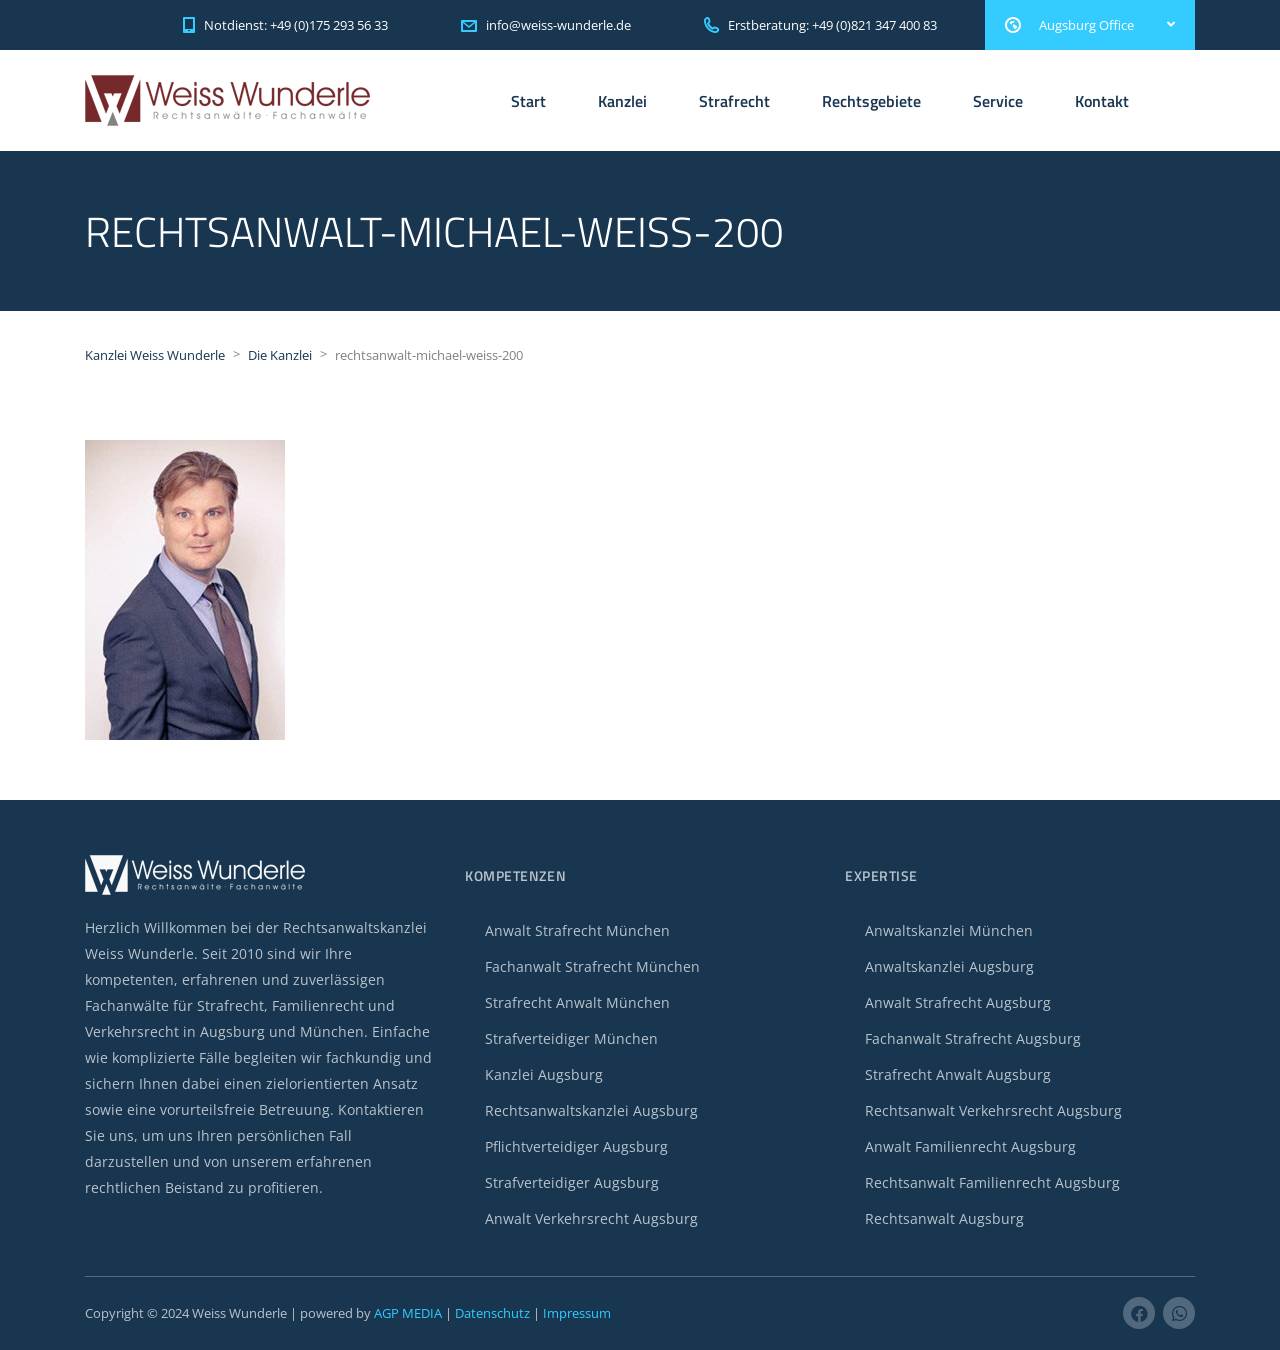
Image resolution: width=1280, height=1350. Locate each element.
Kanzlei (622, 101)
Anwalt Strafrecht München (577, 930)
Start (528, 101)
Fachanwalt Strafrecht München (592, 966)
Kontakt (1102, 101)
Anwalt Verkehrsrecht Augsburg (591, 1218)
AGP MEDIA (408, 1313)
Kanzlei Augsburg (544, 1074)
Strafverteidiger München (571, 1038)
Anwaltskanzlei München (949, 930)
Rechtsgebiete (871, 101)
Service (998, 101)
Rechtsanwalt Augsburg (944, 1218)
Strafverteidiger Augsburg (572, 1182)
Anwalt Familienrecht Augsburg (970, 1146)
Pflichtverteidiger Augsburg (576, 1146)
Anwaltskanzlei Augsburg (949, 966)
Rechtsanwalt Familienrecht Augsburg (992, 1182)
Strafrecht (734, 101)
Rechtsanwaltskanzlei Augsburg (591, 1110)
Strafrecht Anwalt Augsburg (958, 1074)
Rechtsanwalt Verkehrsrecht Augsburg (993, 1110)
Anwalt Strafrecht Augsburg (958, 1002)
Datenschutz (492, 1313)
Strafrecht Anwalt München (577, 1002)
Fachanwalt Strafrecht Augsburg (973, 1038)
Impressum (577, 1313)
